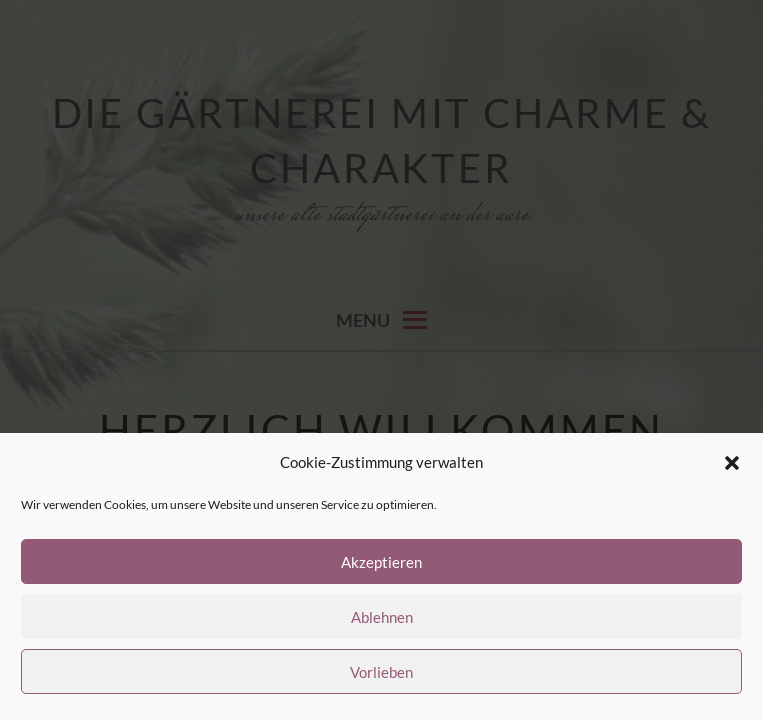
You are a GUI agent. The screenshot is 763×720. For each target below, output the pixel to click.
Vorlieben (381, 672)
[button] (732, 463)
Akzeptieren (381, 562)
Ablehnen (382, 617)
